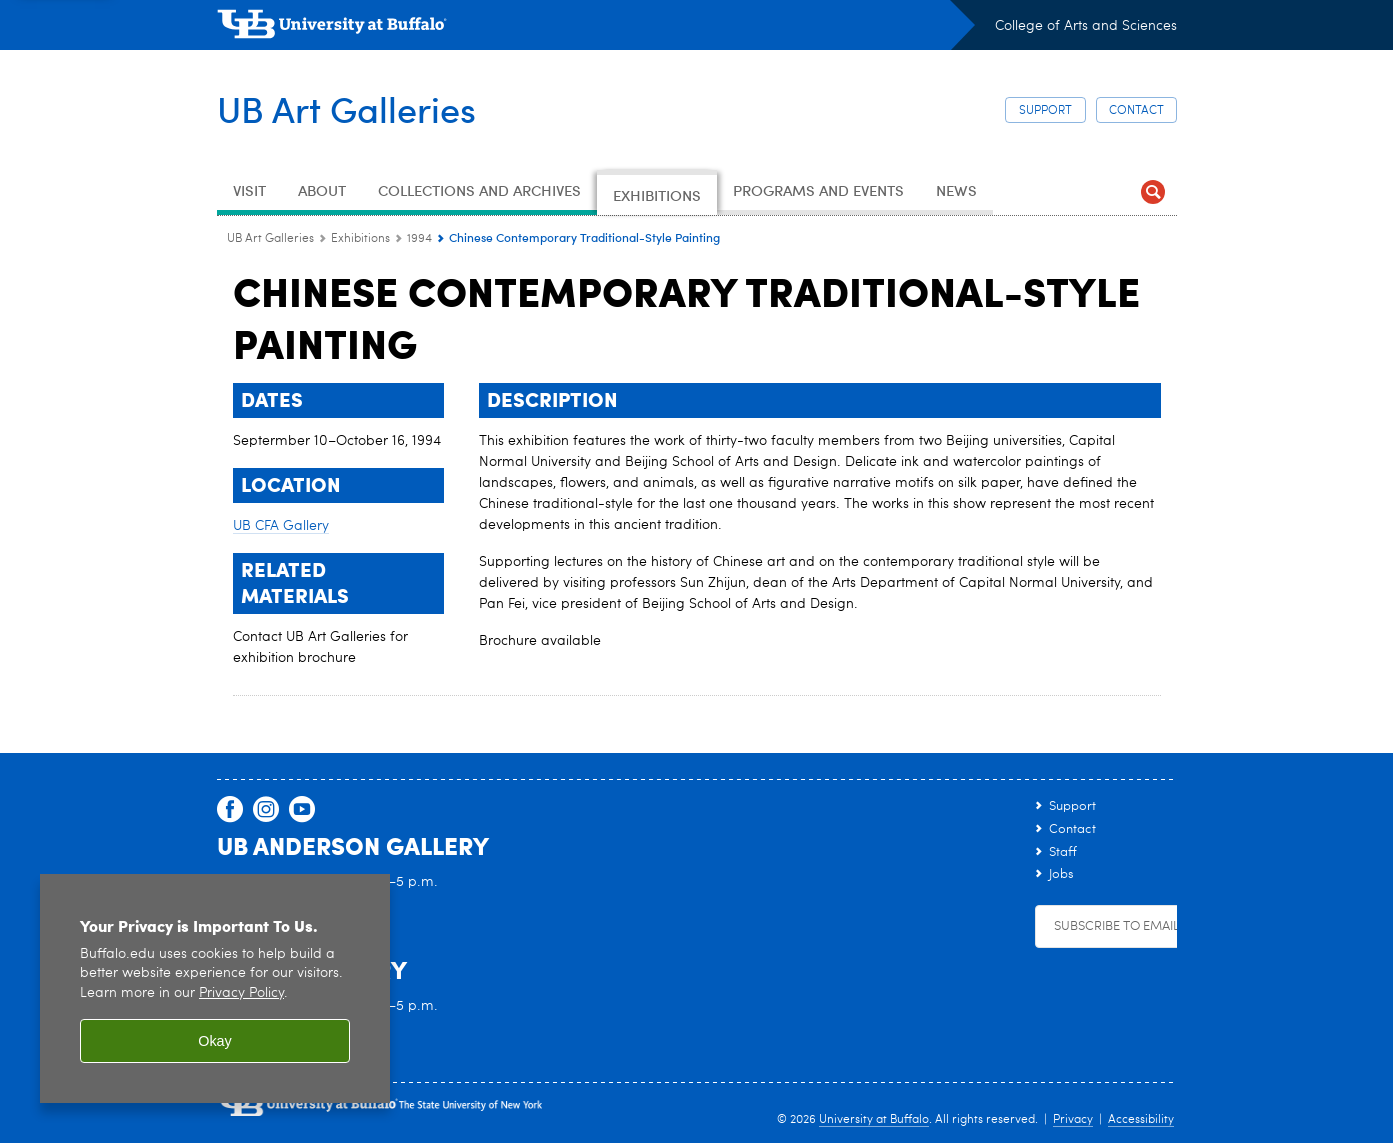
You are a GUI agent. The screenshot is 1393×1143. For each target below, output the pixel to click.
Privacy (1073, 1120)
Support (1045, 111)
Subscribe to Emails (1120, 926)
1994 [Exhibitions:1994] (419, 239)
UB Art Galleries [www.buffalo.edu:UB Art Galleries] (270, 239)
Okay (215, 1041)
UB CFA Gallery (281, 526)
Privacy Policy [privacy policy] (241, 993)
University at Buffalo (874, 1120)
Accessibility (1141, 1120)
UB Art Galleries (346, 108)
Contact (1136, 111)
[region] (215, 988)
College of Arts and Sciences (1086, 26)
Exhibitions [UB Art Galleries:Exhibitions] (360, 239)
